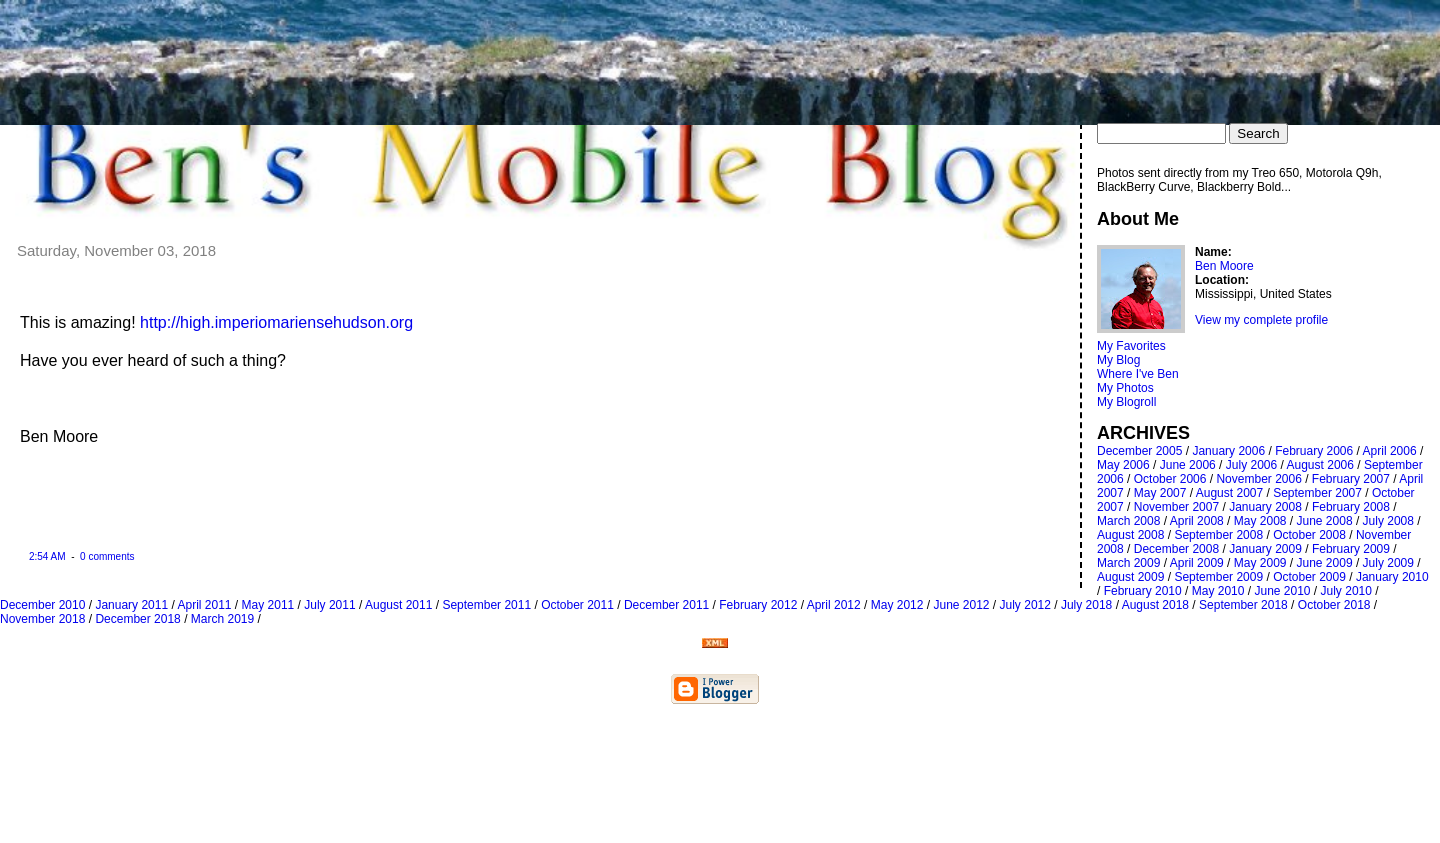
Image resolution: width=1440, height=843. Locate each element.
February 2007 (1351, 479)
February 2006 (1314, 451)
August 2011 (398, 605)
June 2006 (1188, 465)
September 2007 (1317, 493)
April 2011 (204, 605)
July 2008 (1388, 521)
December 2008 (1176, 549)
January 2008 (1265, 507)
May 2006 (1123, 465)
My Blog (1118, 360)
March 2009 (1128, 563)
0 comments (105, 556)
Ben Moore (1224, 266)
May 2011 (268, 605)
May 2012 (897, 605)
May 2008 (1260, 521)
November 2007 (1176, 507)
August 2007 (1229, 493)
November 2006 (1258, 479)
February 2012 (758, 605)
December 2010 (42, 605)
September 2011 (486, 605)
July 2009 (1388, 563)
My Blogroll (1126, 402)
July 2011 (329, 605)
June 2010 (1282, 591)
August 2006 (1320, 465)
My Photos (1125, 388)
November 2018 (42, 619)
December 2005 (1139, 451)
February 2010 (1143, 591)
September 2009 (1218, 577)
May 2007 (1160, 493)
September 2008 (1218, 535)
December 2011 (666, 605)
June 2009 (1325, 563)
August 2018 (1155, 605)
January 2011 (131, 605)
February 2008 (1351, 507)
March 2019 (222, 619)
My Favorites (1131, 346)
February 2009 (1351, 549)
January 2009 (1265, 549)
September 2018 (1243, 605)
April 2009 (1197, 563)
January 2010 (1392, 577)
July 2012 (1025, 605)
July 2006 (1251, 465)
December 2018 (137, 619)
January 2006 (1228, 451)
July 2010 (1346, 591)
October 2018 (1334, 605)
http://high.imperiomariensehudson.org (276, 322)
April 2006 (1390, 451)
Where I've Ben (1138, 374)
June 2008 (1325, 521)
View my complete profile (1261, 320)
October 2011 (577, 605)
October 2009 (1309, 577)
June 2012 (961, 605)
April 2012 (834, 605)
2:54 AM (47, 556)
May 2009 (1260, 563)
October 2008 (1309, 535)
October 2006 (1170, 479)
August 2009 (1130, 577)
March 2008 (1128, 521)
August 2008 (1130, 535)
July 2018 (1086, 605)
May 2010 (1218, 591)
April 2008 (1197, 521)
